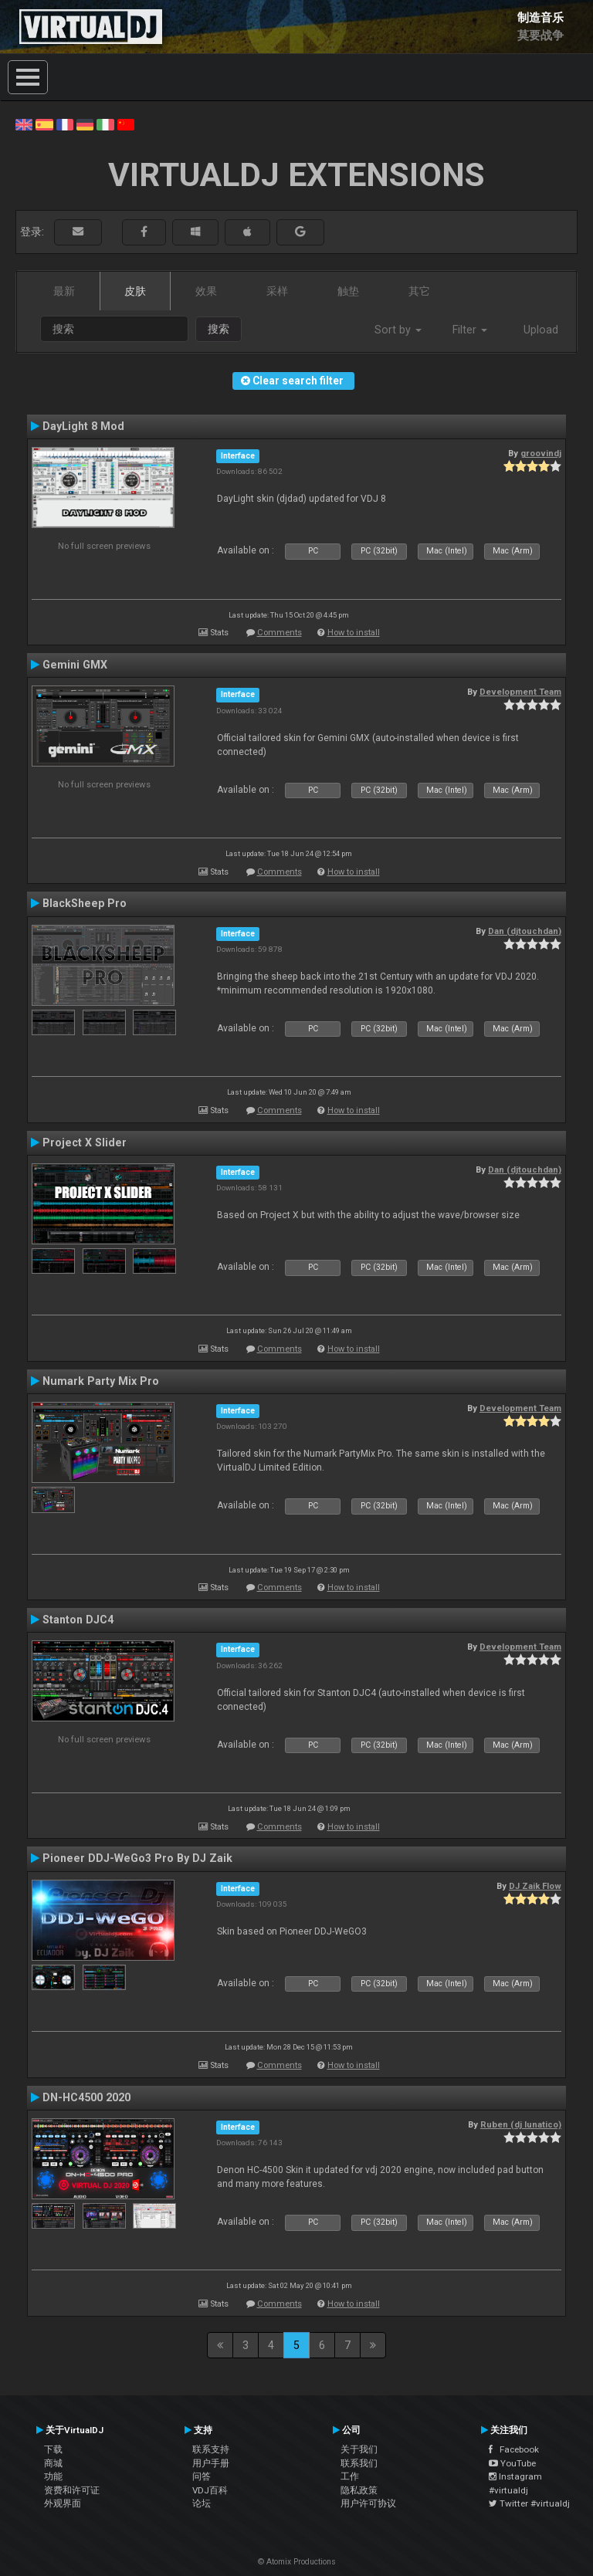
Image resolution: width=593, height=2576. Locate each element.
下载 (53, 2449)
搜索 (218, 329)
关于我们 (359, 2449)
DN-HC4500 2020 (86, 2097)
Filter (469, 329)
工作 (350, 2476)
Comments (279, 633)
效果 (206, 291)
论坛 (201, 2503)
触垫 (348, 291)
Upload (541, 329)
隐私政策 (359, 2490)
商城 (53, 2463)
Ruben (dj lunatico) (520, 2124)
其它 (419, 291)
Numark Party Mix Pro (100, 1381)
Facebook (514, 2449)
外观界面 (62, 2503)
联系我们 (359, 2463)
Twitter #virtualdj (529, 2503)
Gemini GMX (74, 664)
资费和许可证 (72, 2490)
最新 (64, 291)
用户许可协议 (368, 2503)
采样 (277, 291)
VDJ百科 (210, 2490)
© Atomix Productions (297, 2562)
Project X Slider (84, 1142)
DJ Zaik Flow (535, 1885)
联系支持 (210, 2449)
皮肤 (135, 291)
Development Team (520, 691)
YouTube (512, 2463)
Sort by (398, 329)
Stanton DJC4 (78, 1619)
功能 (53, 2476)
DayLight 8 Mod (83, 426)
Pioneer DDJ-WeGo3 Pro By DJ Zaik (137, 1858)
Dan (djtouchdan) (524, 931)
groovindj (540, 453)
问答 (201, 2476)
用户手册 (210, 2463)
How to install (353, 633)
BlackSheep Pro (84, 903)
